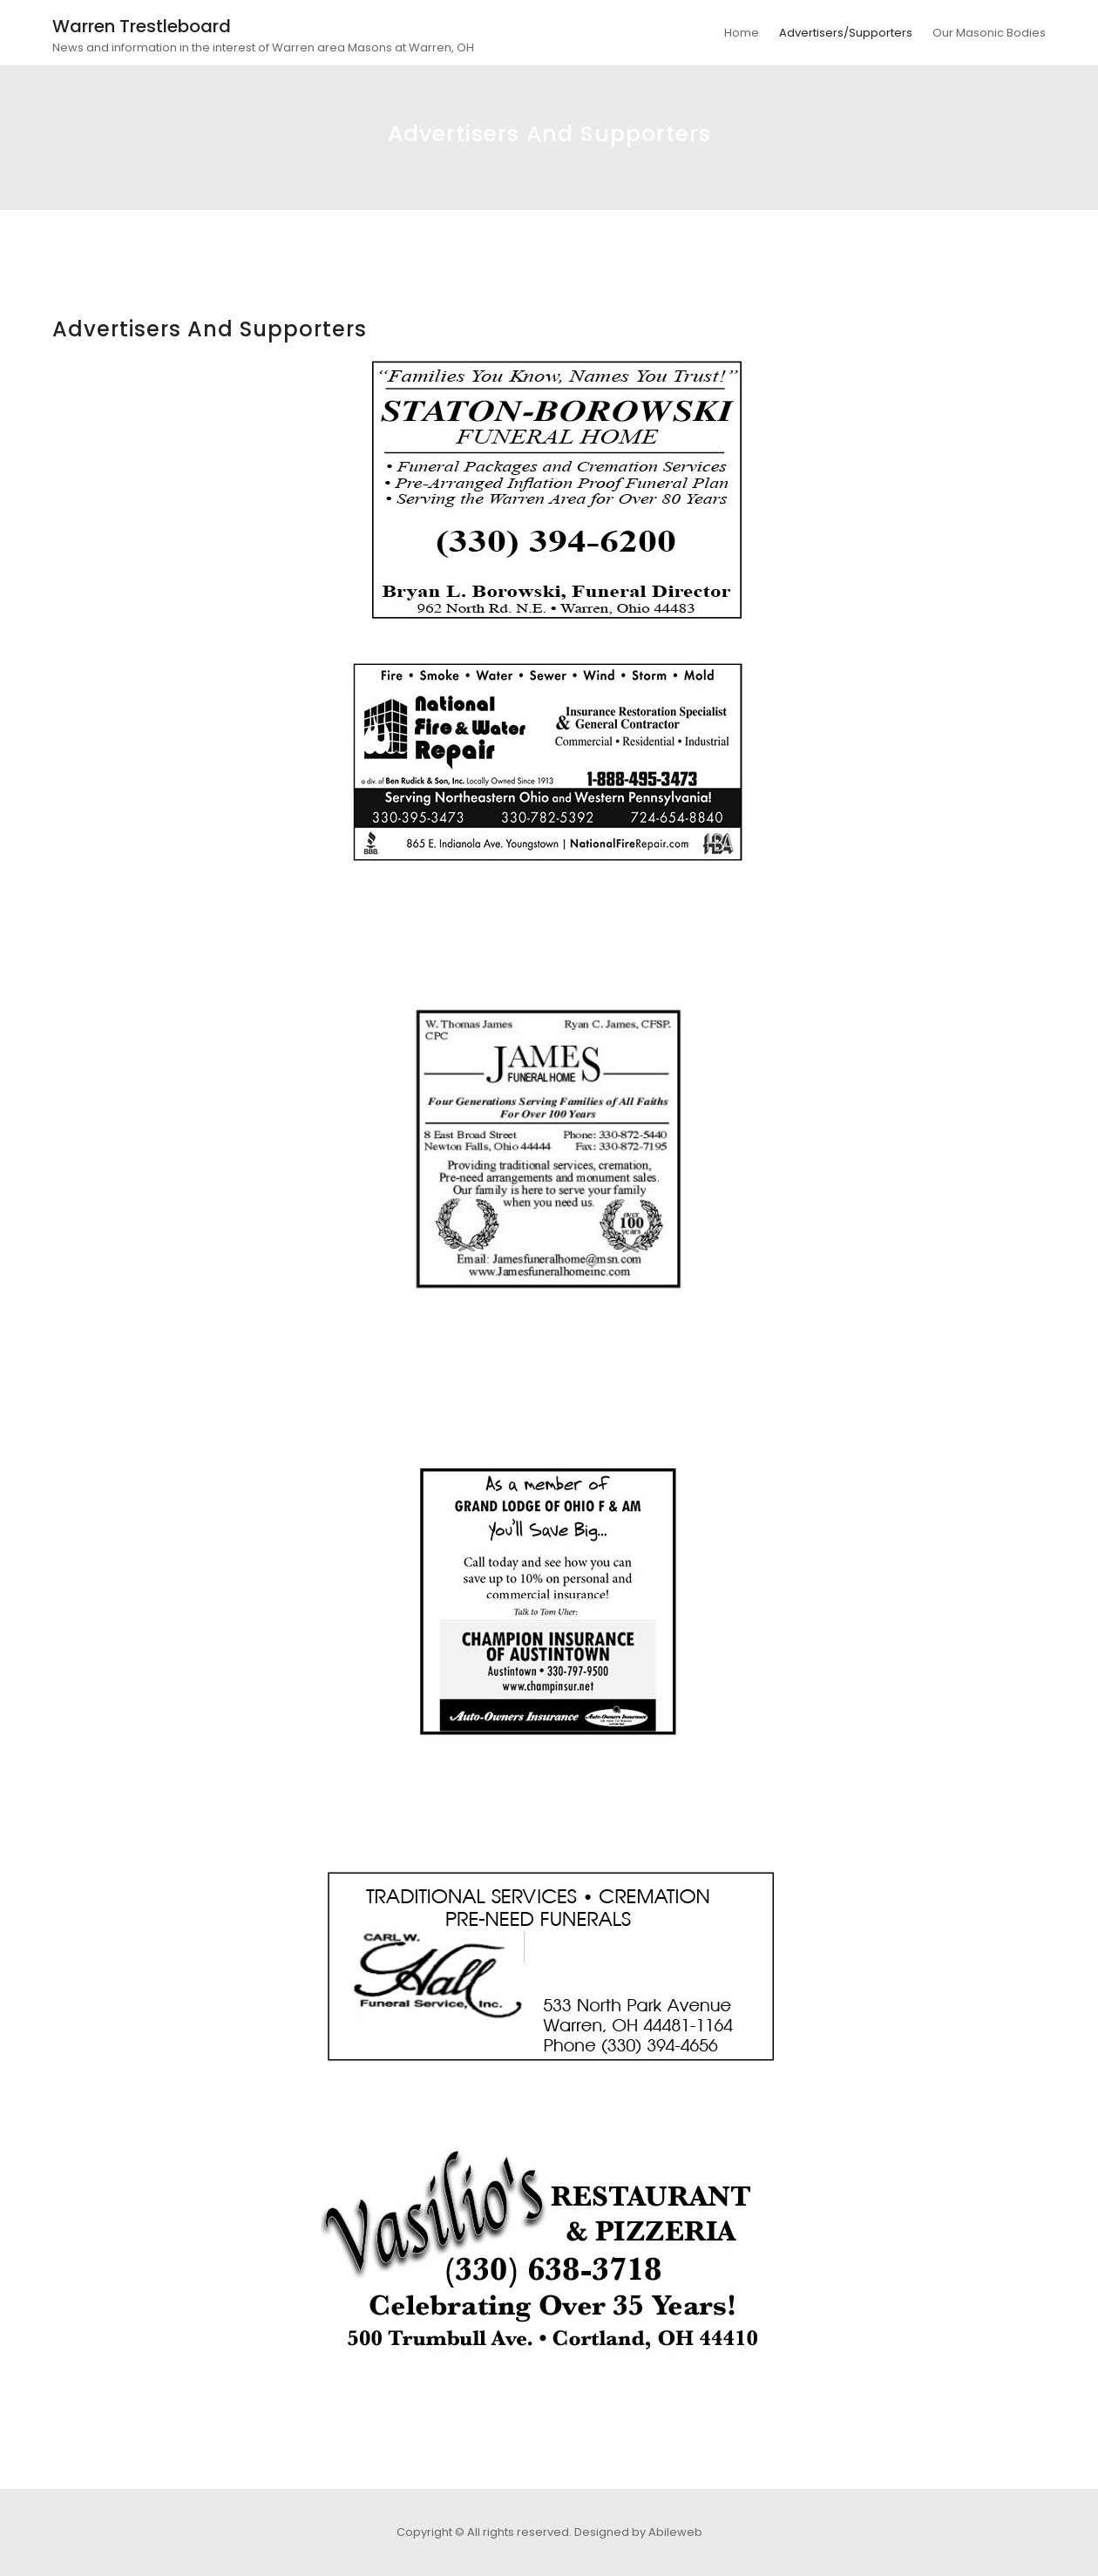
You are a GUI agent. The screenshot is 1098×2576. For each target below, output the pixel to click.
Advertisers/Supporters (845, 32)
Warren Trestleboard (141, 26)
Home (741, 32)
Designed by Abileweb (638, 2532)
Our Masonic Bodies (989, 32)
